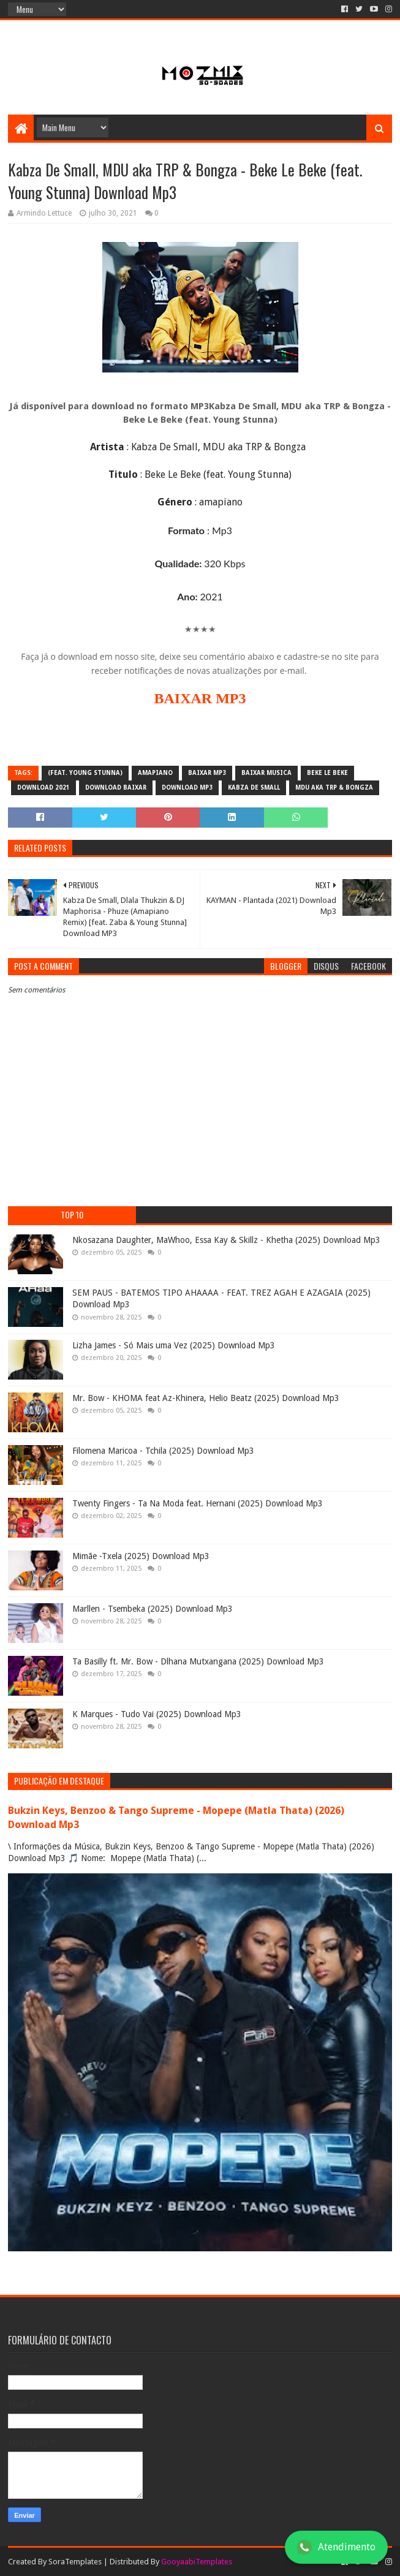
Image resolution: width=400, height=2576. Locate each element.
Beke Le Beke (327, 772)
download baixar (115, 787)
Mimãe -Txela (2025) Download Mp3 (140, 1556)
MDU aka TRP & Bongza (334, 787)
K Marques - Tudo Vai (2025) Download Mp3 (156, 1714)
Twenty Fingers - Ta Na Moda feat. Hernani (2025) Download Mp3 (197, 1503)
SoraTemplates (75, 2561)
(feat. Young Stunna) (85, 772)
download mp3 (187, 787)
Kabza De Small (254, 787)
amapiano (155, 772)
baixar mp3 (207, 772)
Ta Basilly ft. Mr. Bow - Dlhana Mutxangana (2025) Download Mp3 (198, 1661)
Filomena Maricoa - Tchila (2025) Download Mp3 (163, 1451)
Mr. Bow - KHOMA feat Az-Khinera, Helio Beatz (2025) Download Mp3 (205, 1398)
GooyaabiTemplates (196, 2561)
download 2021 (43, 787)
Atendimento (336, 2547)
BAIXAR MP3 (200, 698)
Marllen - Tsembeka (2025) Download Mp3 (152, 1609)
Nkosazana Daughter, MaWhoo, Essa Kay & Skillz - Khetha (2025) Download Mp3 (226, 1240)
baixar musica (266, 772)
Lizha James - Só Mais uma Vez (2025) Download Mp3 (173, 1345)
